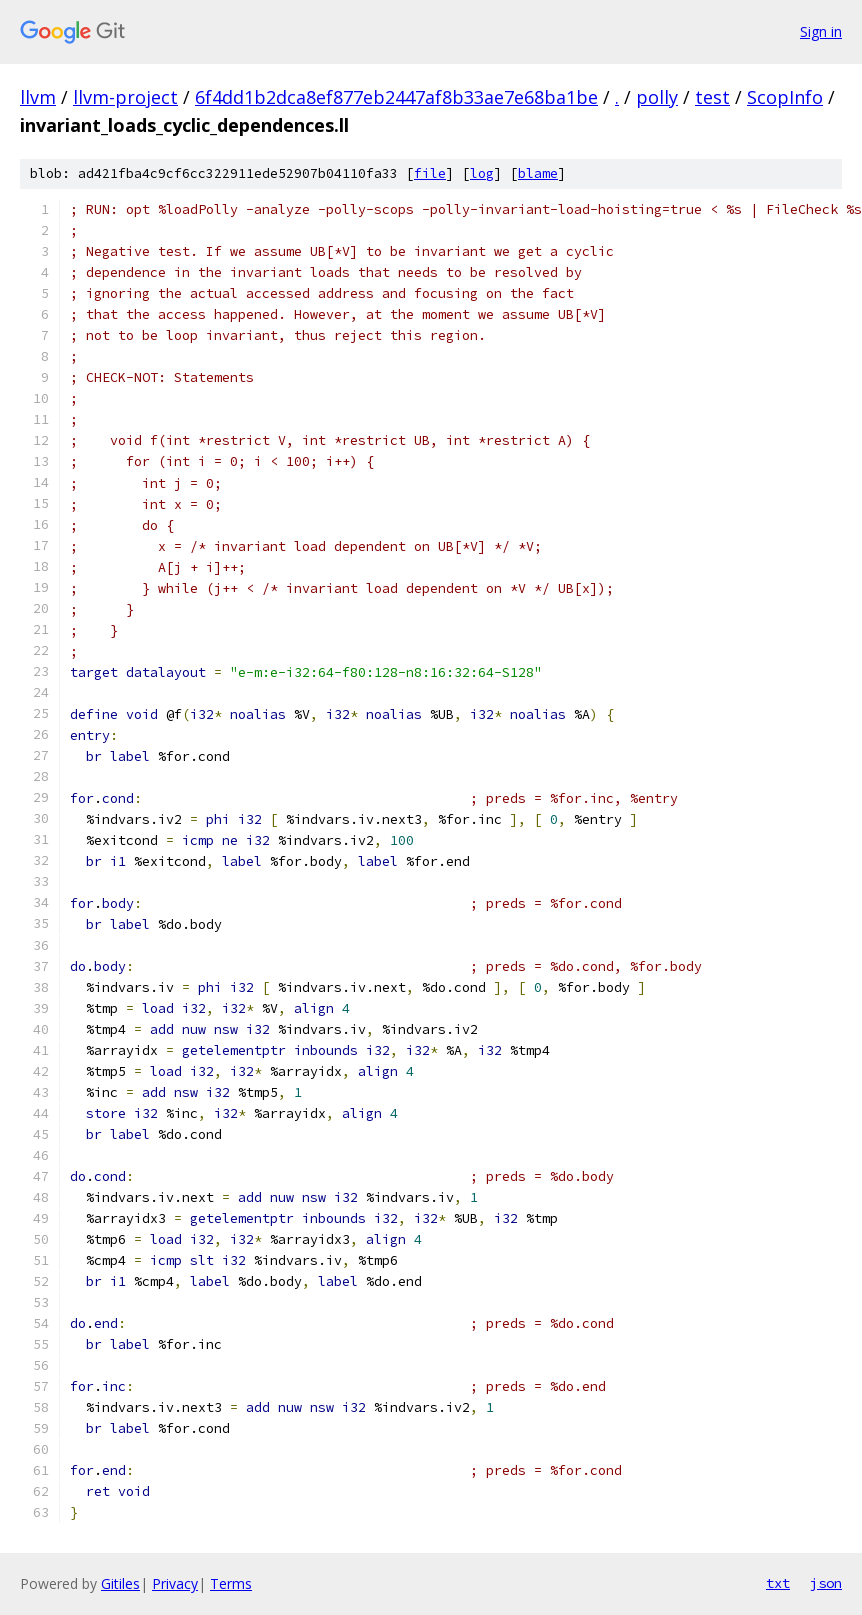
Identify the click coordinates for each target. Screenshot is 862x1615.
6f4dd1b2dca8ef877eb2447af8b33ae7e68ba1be (396, 97)
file (430, 173)
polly (657, 97)
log (482, 173)
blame (538, 173)
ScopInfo (785, 97)
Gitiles (120, 1583)
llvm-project (125, 97)
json (826, 1583)
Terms (231, 1583)
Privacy (175, 1583)
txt (778, 1583)
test (712, 97)
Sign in (821, 31)
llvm (38, 97)
